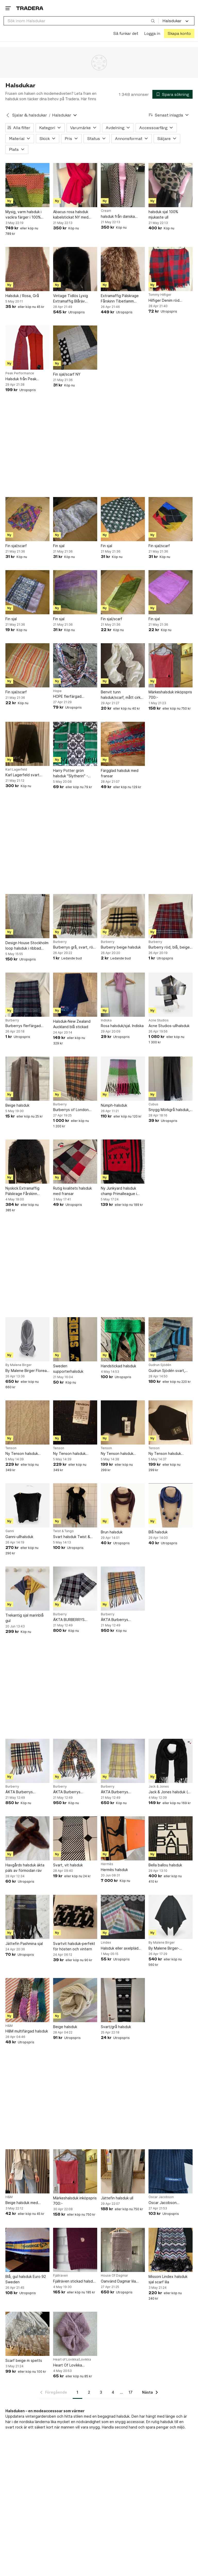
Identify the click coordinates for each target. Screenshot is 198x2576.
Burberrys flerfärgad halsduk (23, 1025)
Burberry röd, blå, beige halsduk (169, 947)
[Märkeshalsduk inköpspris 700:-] (170, 665)
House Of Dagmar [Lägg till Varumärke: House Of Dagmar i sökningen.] (114, 2275)
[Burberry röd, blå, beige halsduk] (170, 916)
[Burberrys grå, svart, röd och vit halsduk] (75, 916)
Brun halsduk (111, 1532)
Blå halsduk (158, 1532)
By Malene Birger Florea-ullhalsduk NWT (26, 1370)
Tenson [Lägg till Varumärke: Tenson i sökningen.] (10, 1448)
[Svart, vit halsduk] (75, 1838)
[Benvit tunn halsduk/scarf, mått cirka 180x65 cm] (123, 665)
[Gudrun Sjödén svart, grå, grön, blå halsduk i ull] (170, 1339)
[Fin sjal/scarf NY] (75, 347)
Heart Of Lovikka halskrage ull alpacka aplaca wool (70, 2365)
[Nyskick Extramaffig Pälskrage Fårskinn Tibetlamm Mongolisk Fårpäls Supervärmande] (27, 1161)
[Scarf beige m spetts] (27, 2334)
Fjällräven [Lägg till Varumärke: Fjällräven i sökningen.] (60, 2275)
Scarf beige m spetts (23, 2360)
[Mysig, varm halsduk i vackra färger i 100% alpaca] (27, 185)
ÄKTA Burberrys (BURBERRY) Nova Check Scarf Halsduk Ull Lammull (122, 1619)
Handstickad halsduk (118, 1366)
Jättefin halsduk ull (117, 2198)
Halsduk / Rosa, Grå (22, 295)
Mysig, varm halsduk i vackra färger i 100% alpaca (23, 215)
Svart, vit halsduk (68, 1865)
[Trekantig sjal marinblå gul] (27, 1588)
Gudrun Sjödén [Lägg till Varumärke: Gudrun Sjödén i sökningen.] (159, 1365)
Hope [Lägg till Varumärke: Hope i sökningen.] (57, 691)
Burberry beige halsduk (121, 947)
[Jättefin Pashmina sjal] (27, 1917)
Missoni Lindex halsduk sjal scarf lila (167, 2279)
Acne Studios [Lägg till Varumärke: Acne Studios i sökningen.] (158, 1020)
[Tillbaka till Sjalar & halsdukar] (8, 115)
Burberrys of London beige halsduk (71, 1109)
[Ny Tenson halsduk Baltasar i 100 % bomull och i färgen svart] (170, 1422)
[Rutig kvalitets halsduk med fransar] (75, 1161)
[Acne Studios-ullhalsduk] (170, 994)
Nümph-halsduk (114, 1105)
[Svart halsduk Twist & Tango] (75, 1505)
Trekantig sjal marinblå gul (24, 1618)
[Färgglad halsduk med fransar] (123, 743)
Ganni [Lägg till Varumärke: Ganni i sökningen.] (9, 1531)
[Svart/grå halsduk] (123, 2000)
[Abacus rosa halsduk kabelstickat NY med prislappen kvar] (75, 185)
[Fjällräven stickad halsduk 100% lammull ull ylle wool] (75, 2250)
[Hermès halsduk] (123, 1838)
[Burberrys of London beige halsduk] (75, 1078)
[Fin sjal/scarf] (27, 519)
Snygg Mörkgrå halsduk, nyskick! (169, 1109)
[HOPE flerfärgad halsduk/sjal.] (75, 665)
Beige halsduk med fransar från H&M (21, 2202)
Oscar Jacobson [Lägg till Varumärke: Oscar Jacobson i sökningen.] (161, 2197)
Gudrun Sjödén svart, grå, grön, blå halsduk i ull (170, 1370)
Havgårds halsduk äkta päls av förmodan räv (24, 1868)
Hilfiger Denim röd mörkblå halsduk (163, 300)
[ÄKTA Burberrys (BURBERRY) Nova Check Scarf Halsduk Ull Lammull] (123, 1588)
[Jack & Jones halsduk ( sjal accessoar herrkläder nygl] (170, 1761)
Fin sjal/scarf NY (66, 374)
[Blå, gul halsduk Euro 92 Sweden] (27, 2250)
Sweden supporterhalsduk (68, 1369)
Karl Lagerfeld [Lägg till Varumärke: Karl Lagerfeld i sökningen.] (16, 769)
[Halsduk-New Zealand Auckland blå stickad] (75, 994)
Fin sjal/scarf (16, 545)
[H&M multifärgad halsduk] (27, 2000)
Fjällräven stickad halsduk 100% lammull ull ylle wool (75, 2281)
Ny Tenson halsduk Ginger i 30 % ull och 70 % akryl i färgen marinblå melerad (74, 1453)
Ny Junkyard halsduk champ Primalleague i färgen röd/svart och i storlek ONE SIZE (120, 1191)
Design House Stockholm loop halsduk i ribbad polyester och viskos (26, 945)
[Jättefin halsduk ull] (123, 2171)
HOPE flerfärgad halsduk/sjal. (67, 696)
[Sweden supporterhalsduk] (75, 1339)
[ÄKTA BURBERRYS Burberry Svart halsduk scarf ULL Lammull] (75, 1588)
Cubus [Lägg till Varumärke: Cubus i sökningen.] (153, 1104)
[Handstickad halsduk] (123, 1339)
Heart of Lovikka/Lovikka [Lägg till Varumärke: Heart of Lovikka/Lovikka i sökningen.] (72, 2359)
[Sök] (153, 20)
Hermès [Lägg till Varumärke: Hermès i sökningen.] (107, 1864)
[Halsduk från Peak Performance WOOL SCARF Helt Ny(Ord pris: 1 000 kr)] (27, 347)
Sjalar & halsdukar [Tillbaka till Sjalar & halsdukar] (29, 115)
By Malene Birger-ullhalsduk (163, 1948)
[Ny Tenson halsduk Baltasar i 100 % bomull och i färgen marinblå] (123, 1422)
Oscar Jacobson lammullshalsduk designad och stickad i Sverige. (170, 2202)
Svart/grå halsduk (116, 2026)
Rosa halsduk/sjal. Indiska (122, 1025)
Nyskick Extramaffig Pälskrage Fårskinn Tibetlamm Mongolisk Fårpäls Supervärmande (25, 1191)
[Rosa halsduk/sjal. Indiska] (123, 994)
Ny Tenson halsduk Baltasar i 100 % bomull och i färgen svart (168, 1453)
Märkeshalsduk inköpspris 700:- (170, 694)
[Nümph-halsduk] (123, 1078)
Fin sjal (58, 545)
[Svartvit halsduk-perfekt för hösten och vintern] (75, 1917)
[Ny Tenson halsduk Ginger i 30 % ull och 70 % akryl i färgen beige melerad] (27, 1422)
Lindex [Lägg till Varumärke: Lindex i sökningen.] (106, 1942)
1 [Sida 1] (77, 2392)
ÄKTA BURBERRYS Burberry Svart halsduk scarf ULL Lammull (72, 1619)
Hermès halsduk (114, 1869)
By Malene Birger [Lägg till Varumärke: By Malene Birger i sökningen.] (18, 1365)
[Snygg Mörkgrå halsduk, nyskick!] (170, 1078)
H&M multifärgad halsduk (26, 2031)
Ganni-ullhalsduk (19, 1536)
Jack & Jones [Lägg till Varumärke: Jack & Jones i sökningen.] (158, 1786)
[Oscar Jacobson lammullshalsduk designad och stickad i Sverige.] (170, 2171)
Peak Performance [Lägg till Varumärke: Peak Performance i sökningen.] (19, 373)
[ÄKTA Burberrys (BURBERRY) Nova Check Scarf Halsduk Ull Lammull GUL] (123, 1761)
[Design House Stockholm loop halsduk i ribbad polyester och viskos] (27, 916)
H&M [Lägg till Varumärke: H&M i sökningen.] (9, 2025)
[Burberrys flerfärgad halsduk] (27, 994)
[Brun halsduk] (123, 1505)
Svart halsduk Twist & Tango (71, 1536)
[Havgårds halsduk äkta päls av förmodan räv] (27, 1838)
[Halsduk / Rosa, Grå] (27, 269)
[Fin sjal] (75, 519)
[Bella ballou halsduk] (170, 1838)
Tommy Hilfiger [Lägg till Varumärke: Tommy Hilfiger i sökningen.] (159, 295)
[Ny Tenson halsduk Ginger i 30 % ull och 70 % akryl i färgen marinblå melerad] (75, 1422)
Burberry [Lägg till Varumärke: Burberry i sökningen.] (60, 941)
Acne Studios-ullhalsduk (168, 1025)
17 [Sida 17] (131, 2392)
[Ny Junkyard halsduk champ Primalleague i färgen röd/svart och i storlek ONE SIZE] (123, 1161)
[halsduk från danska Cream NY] (123, 185)
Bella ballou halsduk (165, 1865)
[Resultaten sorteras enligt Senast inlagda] (169, 115)
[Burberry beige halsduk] (123, 916)
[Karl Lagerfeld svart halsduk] (27, 743)
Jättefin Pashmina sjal (24, 1943)
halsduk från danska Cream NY (118, 216)
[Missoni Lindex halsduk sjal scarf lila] (170, 2250)
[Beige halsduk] (27, 1078)
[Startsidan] (29, 8)
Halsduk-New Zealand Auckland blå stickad (71, 1024)
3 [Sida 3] (101, 2392)
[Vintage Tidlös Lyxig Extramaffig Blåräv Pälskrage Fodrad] (75, 269)
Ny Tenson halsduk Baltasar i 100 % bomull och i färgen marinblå (120, 1453)
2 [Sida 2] (89, 2392)
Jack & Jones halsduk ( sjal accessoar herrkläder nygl (169, 1792)
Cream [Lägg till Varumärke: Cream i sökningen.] (106, 211)
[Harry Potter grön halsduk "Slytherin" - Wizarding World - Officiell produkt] (75, 743)
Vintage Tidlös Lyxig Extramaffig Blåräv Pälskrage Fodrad (70, 298)
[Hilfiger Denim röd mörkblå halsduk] (170, 269)
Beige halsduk (17, 1105)
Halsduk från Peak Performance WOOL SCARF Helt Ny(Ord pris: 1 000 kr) (26, 378)
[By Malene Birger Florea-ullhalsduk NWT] (27, 1339)
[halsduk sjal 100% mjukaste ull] (170, 185)
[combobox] (81, 21)
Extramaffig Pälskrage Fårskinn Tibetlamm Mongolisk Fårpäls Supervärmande (120, 298)
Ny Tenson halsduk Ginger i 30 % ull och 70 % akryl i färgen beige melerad (25, 1453)
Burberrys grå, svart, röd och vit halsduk (74, 947)
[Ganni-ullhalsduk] (27, 1505)
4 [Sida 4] (113, 2392)
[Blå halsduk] (170, 1505)
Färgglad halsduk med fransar (119, 773)
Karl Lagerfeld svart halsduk (22, 775)
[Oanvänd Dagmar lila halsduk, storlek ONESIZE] (123, 2250)
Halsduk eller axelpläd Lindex (119, 1948)
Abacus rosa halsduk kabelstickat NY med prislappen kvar (70, 215)
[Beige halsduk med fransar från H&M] (27, 2171)
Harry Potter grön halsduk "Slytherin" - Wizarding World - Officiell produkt (70, 773)
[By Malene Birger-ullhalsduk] (170, 1917)
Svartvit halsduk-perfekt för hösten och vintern (74, 1946)
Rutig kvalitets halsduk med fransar (72, 1191)
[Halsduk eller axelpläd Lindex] (123, 1917)
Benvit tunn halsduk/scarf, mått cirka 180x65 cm (122, 694)
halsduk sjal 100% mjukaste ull (163, 214)
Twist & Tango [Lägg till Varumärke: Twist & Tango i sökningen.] (63, 1531)
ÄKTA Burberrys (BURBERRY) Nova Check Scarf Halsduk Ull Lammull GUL (122, 1792)
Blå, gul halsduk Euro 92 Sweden (25, 2279)
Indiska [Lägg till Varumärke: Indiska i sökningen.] (106, 1020)
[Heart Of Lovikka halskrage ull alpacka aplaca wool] (75, 2334)
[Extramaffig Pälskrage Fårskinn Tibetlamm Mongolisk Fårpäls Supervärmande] (123, 269)
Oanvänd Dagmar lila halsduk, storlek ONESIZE (122, 2281)
